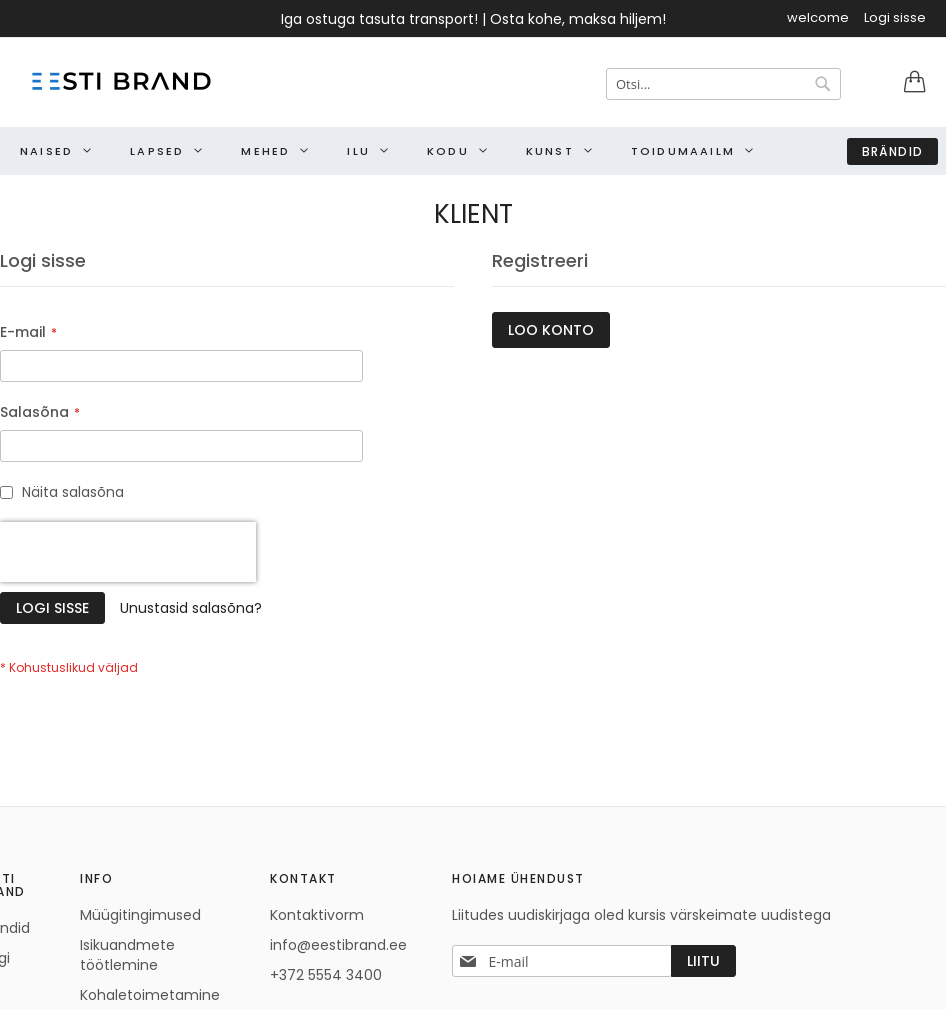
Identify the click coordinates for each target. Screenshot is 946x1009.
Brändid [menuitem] (892, 151)
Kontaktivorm (317, 915)
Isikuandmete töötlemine (127, 955)
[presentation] (128, 552)
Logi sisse (895, 18)
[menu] (473, 151)
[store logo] (120, 81)
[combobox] (723, 84)
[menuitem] (50, 151)
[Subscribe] (703, 961)
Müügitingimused (140, 915)
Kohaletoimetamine (150, 995)
